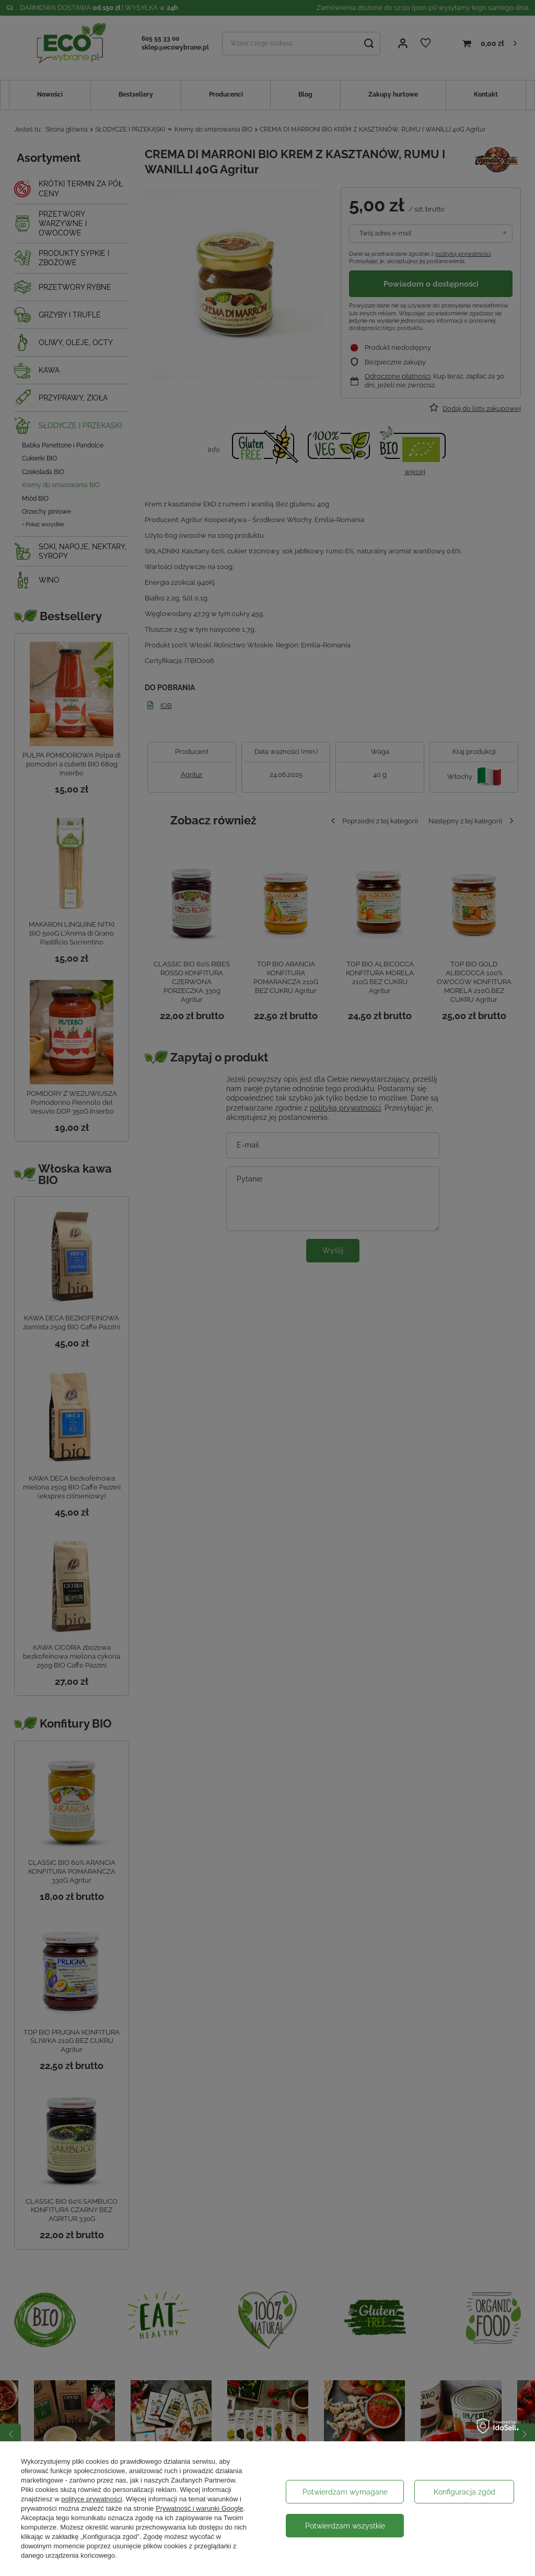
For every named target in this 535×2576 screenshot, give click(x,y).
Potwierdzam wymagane (345, 2492)
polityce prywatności (91, 2499)
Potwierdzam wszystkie (345, 2526)
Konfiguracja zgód (464, 2492)
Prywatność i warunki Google (199, 2508)
